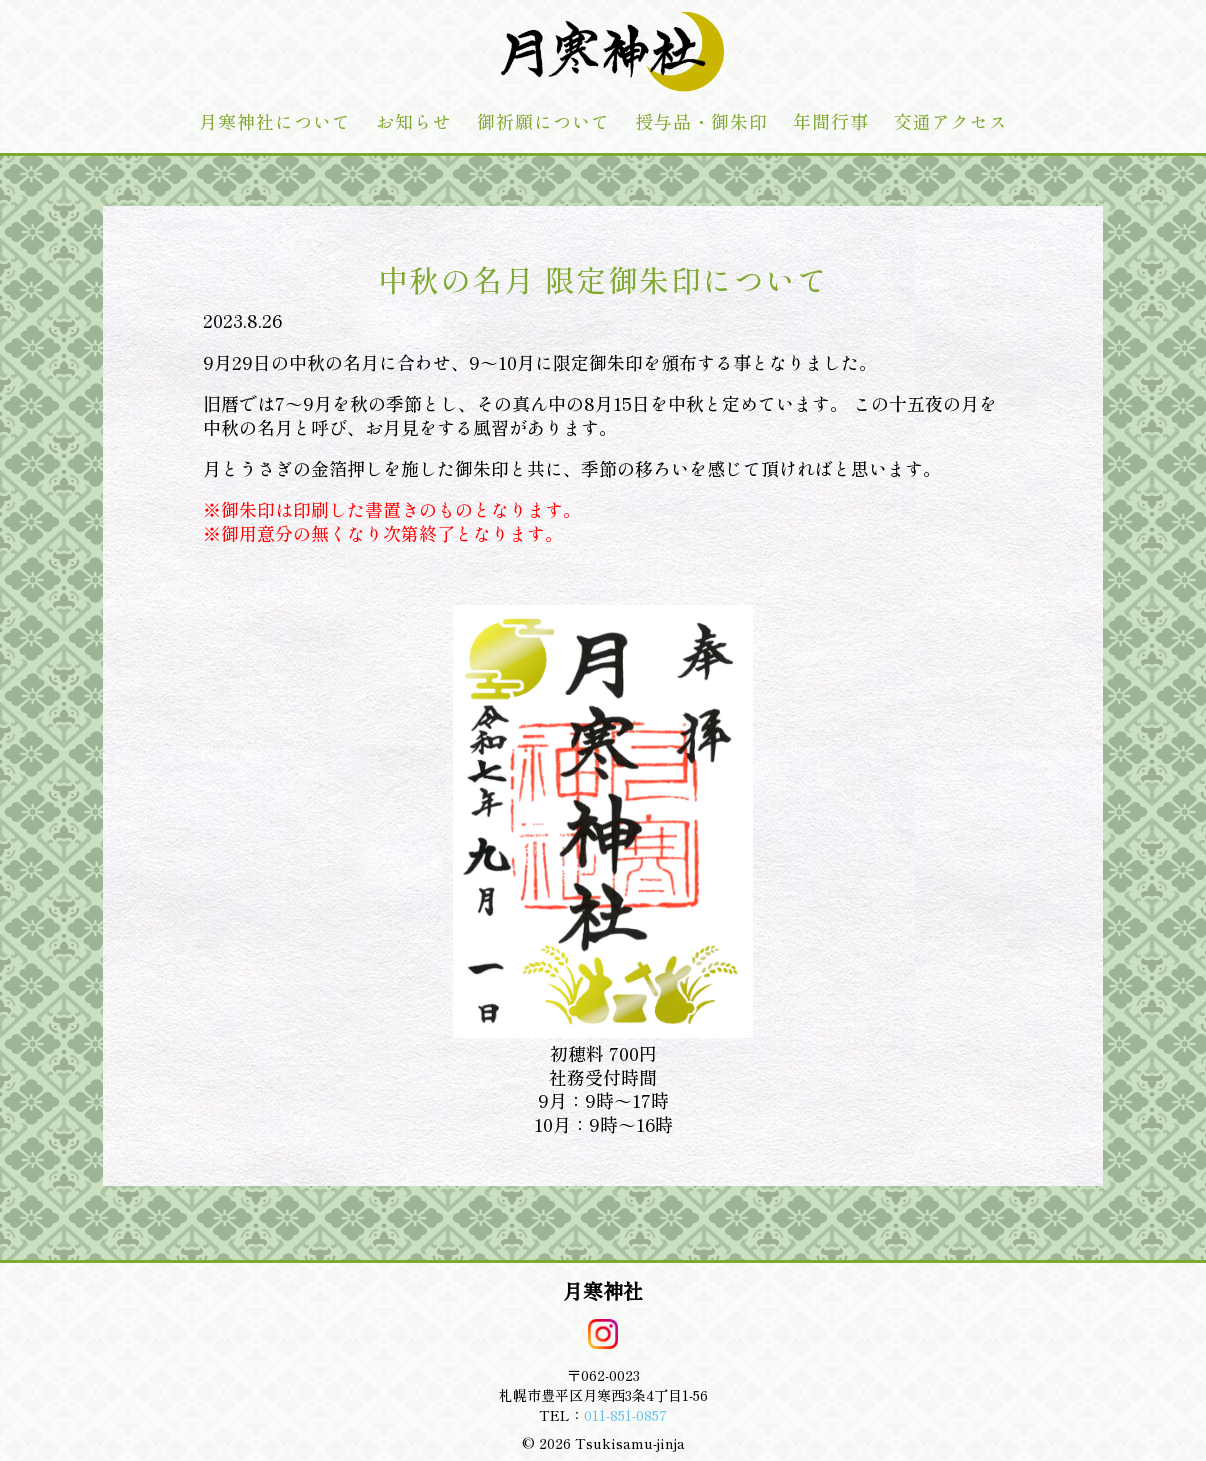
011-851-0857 (625, 1415)
